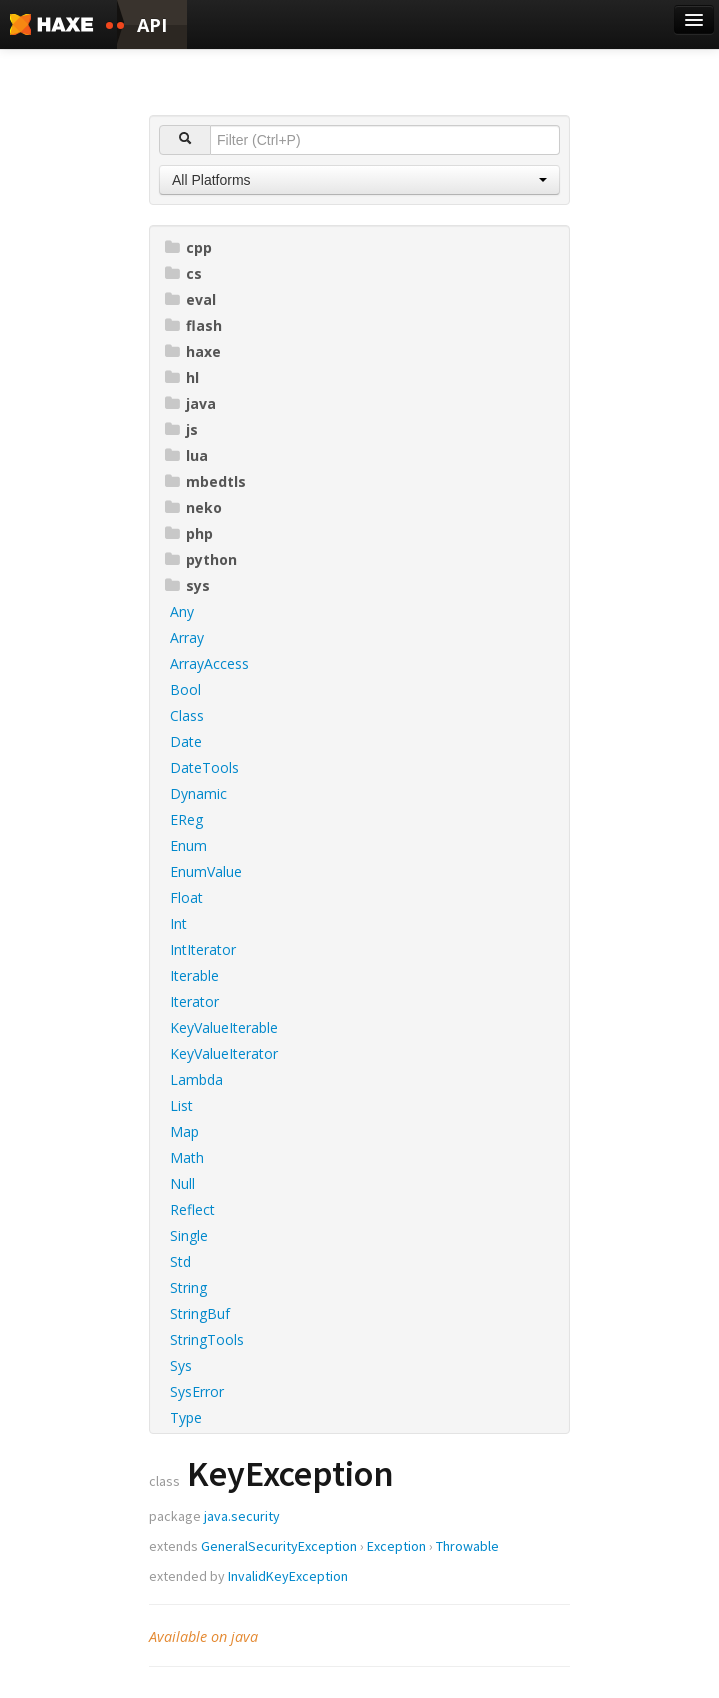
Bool (185, 689)
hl (182, 377)
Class (187, 715)
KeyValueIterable (224, 1027)
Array (187, 637)
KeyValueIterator (224, 1053)
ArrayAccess (209, 663)
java (190, 403)
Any (182, 611)
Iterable (194, 975)
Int (178, 923)
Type (186, 1417)
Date (186, 741)
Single (189, 1235)
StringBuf (200, 1313)
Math (187, 1157)
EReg (186, 819)
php (189, 533)
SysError (197, 1391)
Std (180, 1261)
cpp (188, 247)
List (181, 1105)
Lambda (196, 1079)
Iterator (194, 1001)
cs (183, 273)
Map (184, 1131)
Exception (396, 1546)
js (181, 429)
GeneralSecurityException (279, 1546)
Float (186, 897)
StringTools (207, 1339)
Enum (188, 845)
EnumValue (206, 871)
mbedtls (205, 481)
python (201, 559)
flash (193, 325)
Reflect (192, 1209)
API (152, 25)
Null (182, 1183)
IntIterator (203, 949)
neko (193, 507)
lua (186, 455)
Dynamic (198, 793)
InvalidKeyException (288, 1576)
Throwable (467, 1546)
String (188, 1287)
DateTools (204, 767)
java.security (242, 1516)
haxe (193, 351)
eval (190, 299)
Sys (181, 1365)
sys (187, 585)
